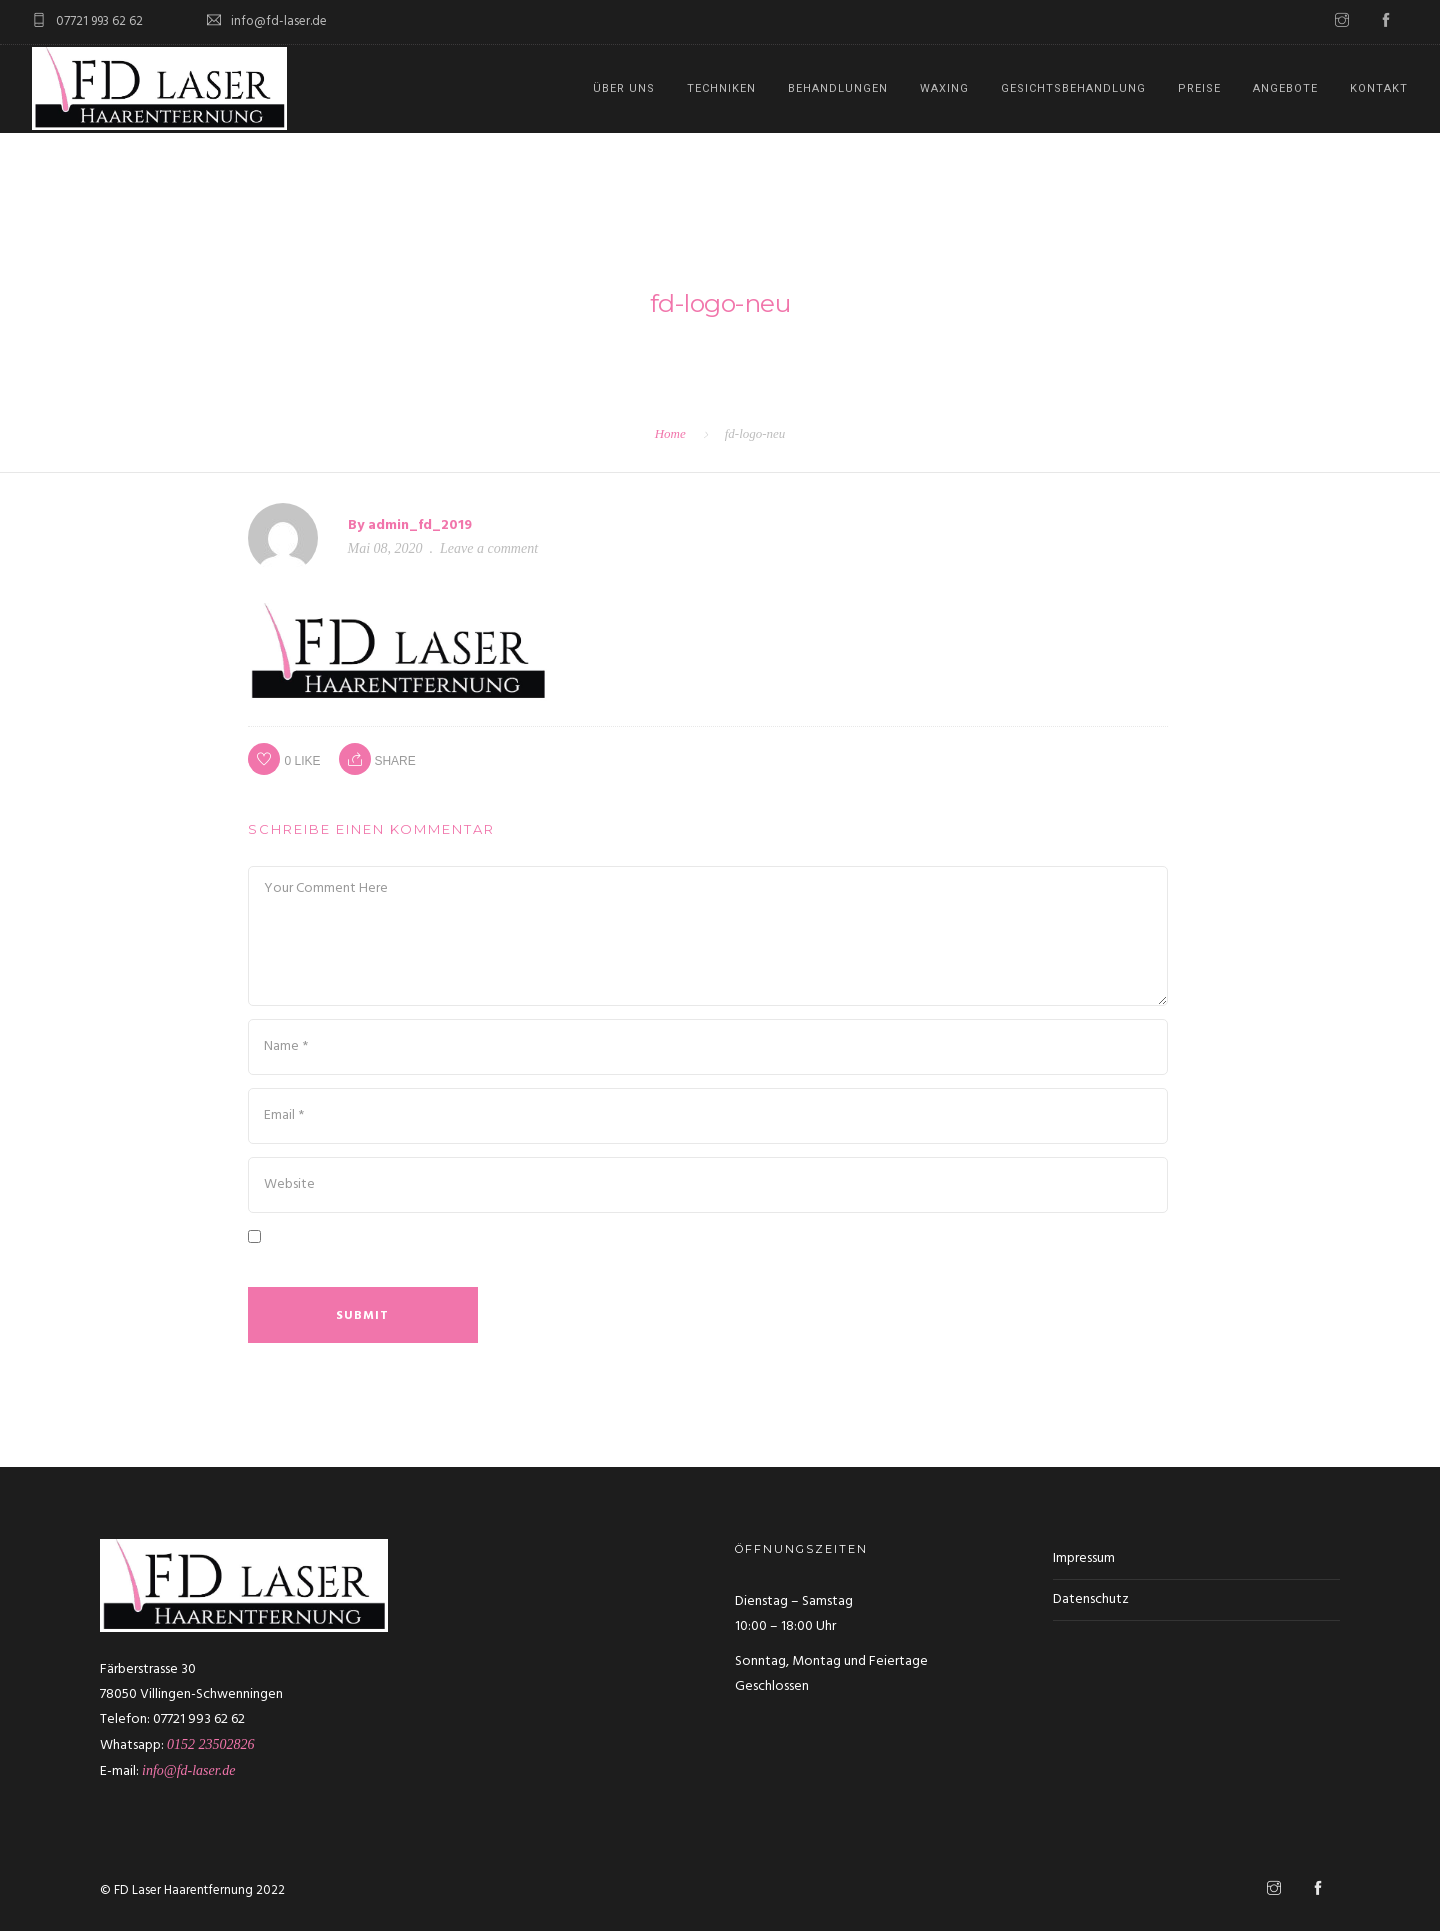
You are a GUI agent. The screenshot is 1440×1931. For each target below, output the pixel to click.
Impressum (1084, 1558)
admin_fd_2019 (420, 525)
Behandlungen (838, 88)
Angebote (1285, 88)
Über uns (624, 88)
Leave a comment (489, 548)
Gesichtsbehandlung (1073, 88)
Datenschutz (1091, 1599)
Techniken (721, 88)
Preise (1199, 88)
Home (670, 433)
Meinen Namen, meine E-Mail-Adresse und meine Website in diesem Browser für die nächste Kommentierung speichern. (681, 1264)
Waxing (944, 88)
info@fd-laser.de (188, 1770)
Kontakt (1379, 88)
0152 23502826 (211, 1744)
